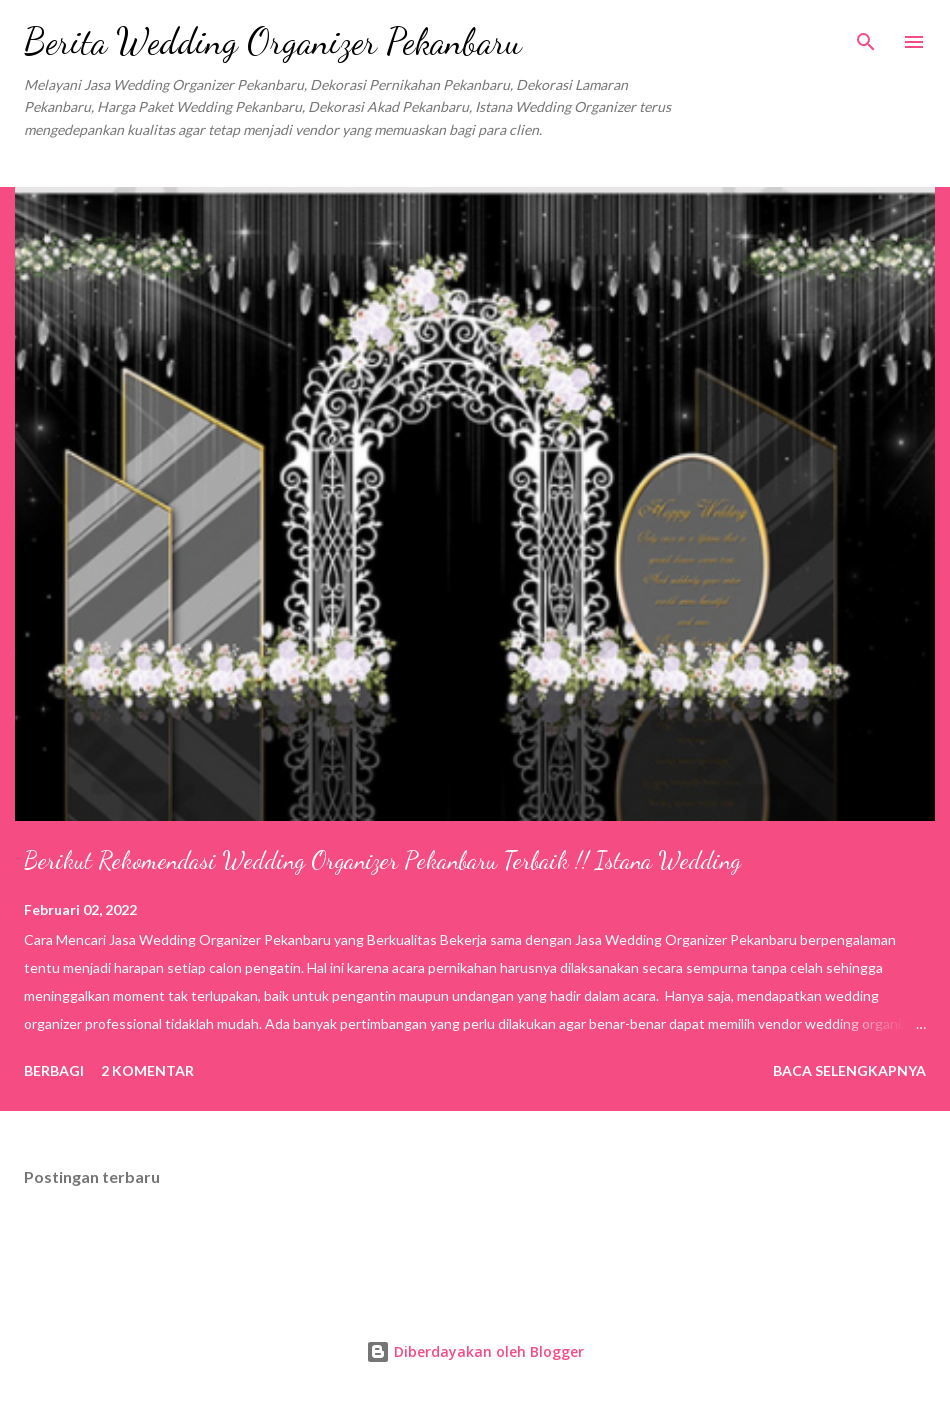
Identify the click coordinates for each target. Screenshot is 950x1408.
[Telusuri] (866, 36)
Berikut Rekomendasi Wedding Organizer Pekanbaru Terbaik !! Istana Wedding (382, 860)
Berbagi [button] (54, 1070)
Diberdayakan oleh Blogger (475, 1351)
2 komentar (147, 1070)
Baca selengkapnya (849, 1070)
